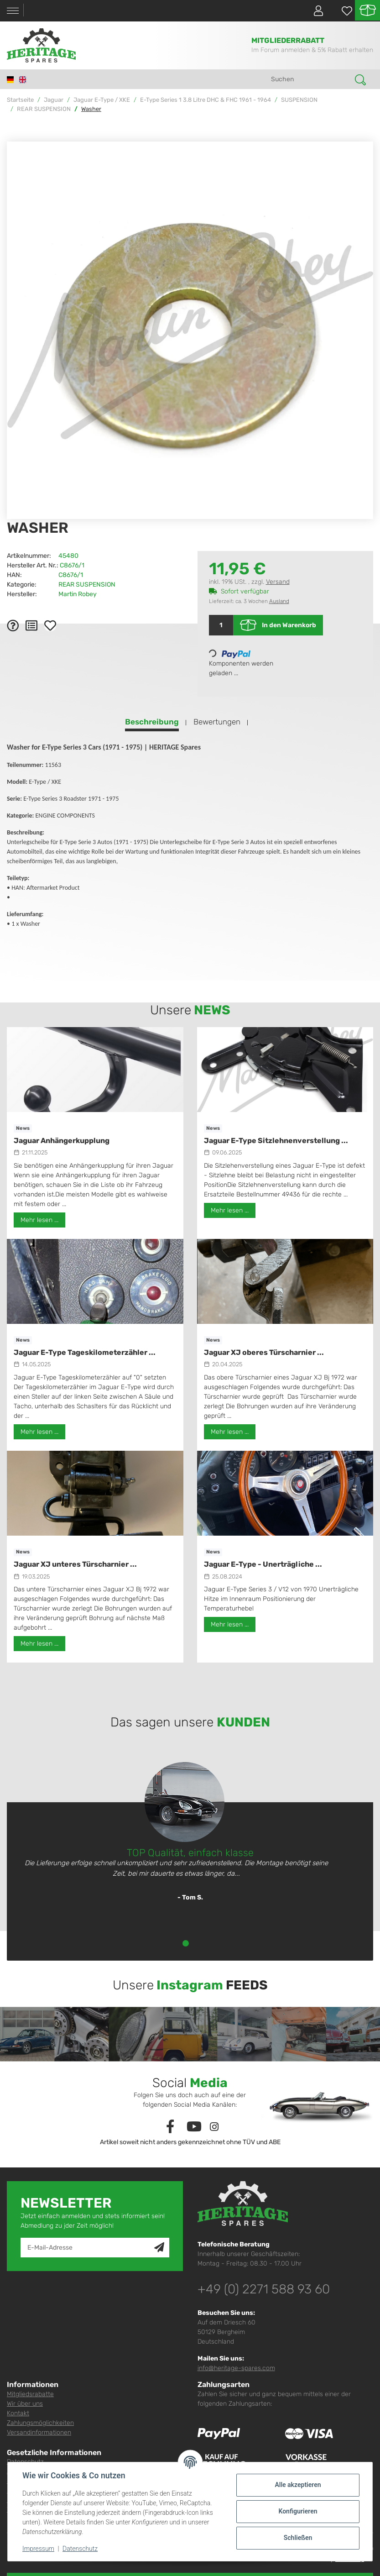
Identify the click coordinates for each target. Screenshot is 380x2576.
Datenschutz (80, 2548)
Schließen (298, 2537)
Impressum (38, 2548)
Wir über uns (25, 2404)
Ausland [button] (279, 601)
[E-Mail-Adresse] (88, 2247)
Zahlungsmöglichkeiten (40, 2423)
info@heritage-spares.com (236, 2368)
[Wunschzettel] (342, 10)
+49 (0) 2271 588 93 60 (264, 2289)
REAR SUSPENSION (86, 584)
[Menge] (221, 625)
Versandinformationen (39, 2432)
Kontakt (18, 2413)
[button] (315, 10)
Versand (278, 582)
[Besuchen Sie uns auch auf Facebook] (170, 2127)
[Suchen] (309, 79)
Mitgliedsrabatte (30, 2394)
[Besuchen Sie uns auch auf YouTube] (194, 2127)
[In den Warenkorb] (14, 136)
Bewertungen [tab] (216, 721)
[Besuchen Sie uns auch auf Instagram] (214, 2127)
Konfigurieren (297, 2511)
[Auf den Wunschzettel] (50, 625)
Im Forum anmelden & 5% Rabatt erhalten (312, 50)
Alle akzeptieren (298, 2484)
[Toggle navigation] (13, 10)
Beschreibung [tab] (152, 721)
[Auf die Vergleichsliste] (31, 625)
